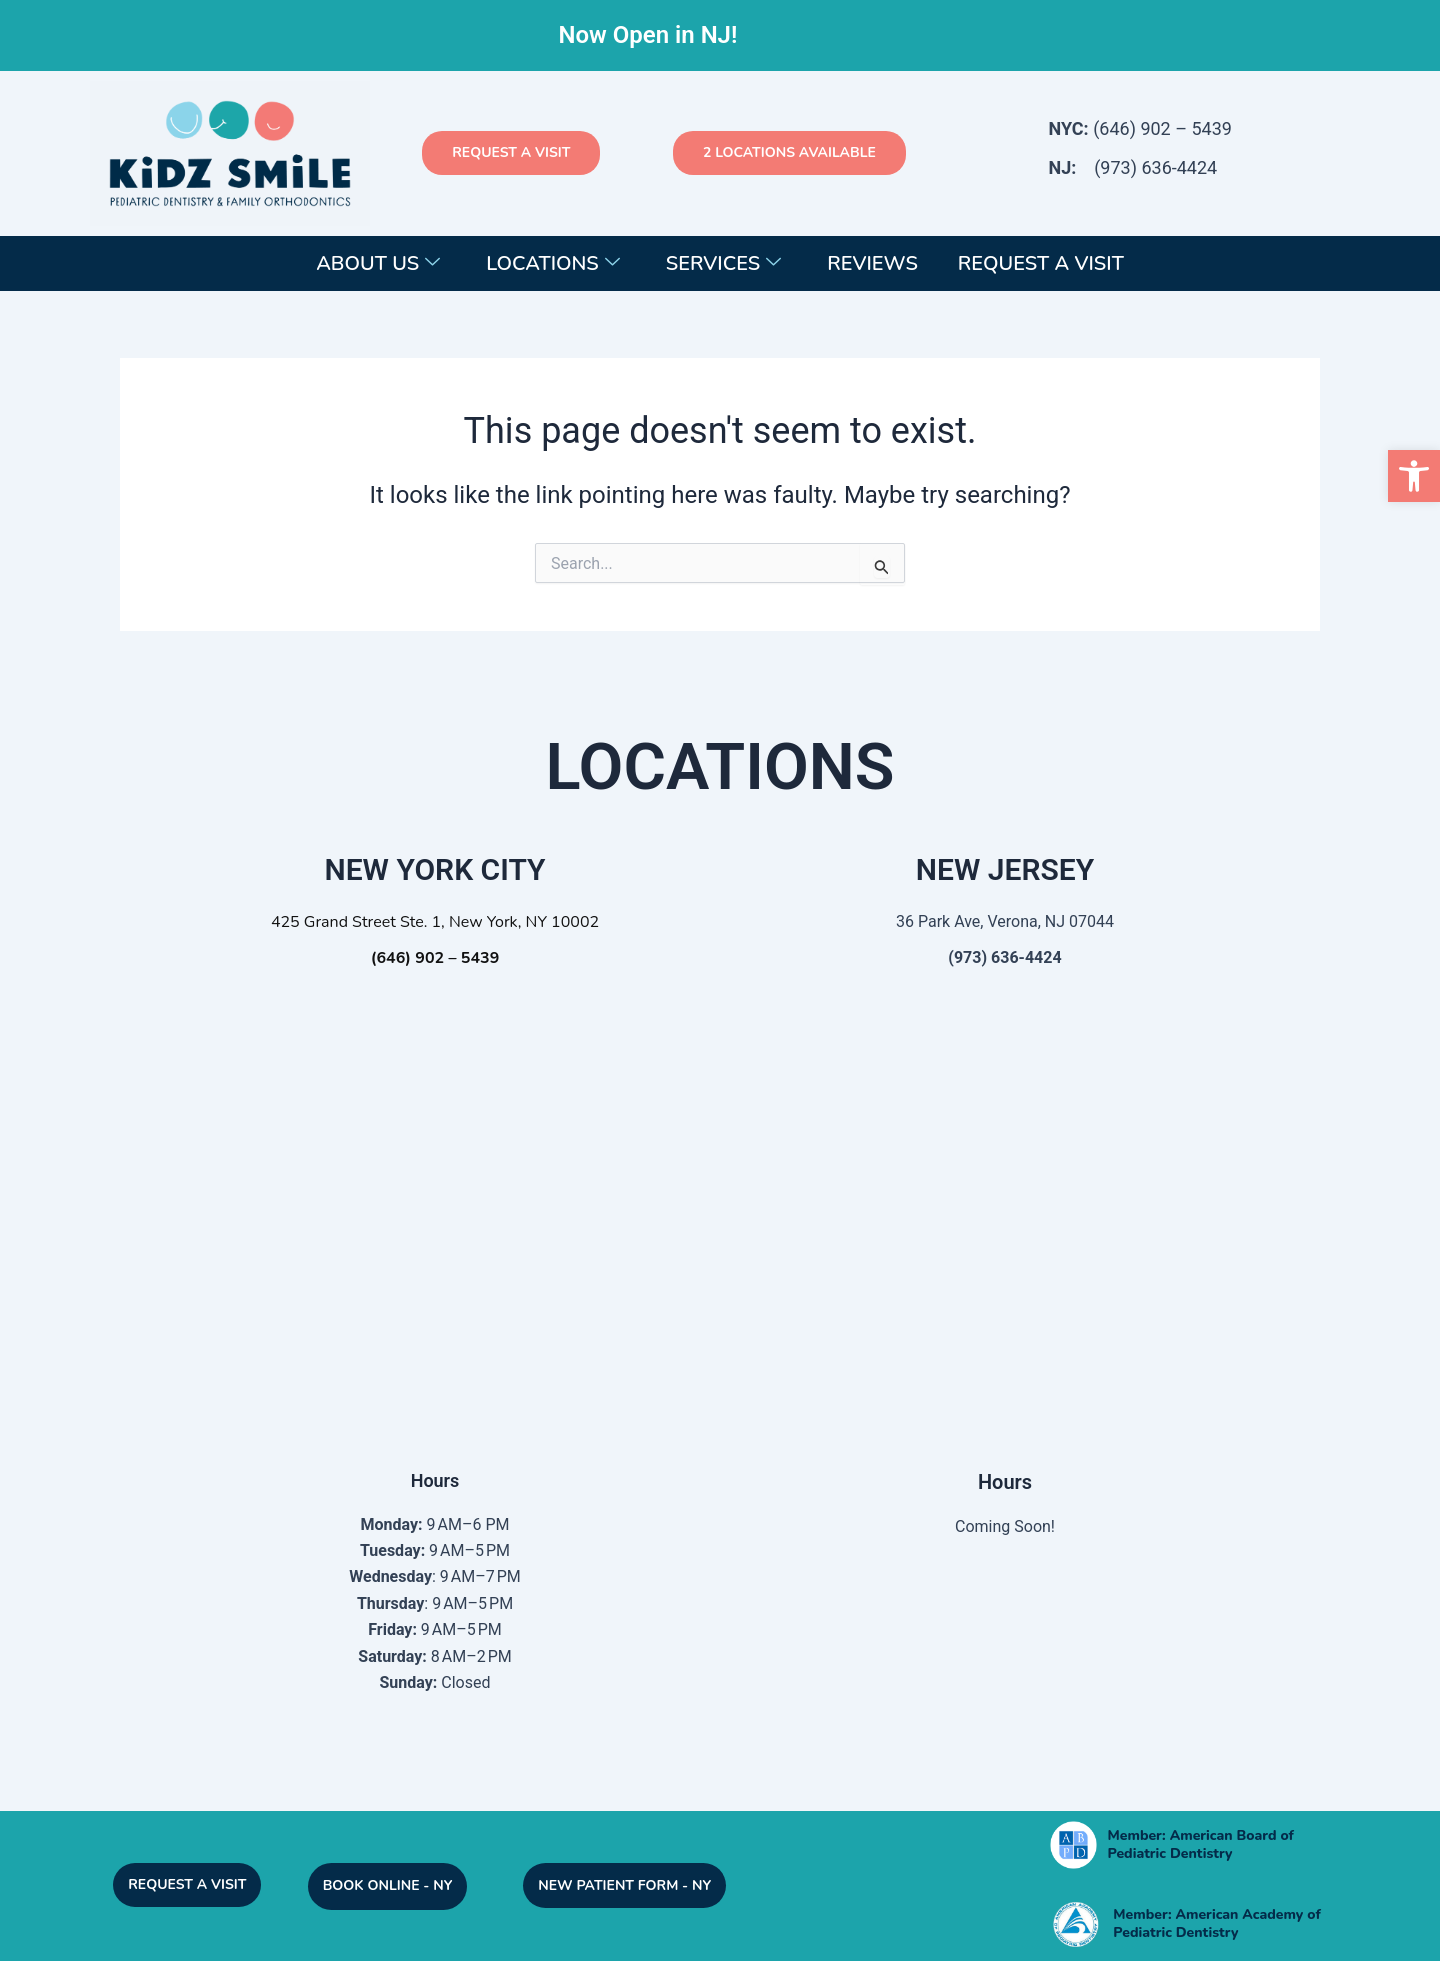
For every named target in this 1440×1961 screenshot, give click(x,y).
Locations (553, 263)
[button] (1414, 476)
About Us (378, 263)
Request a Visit (1041, 263)
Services (723, 263)
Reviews (872, 263)
